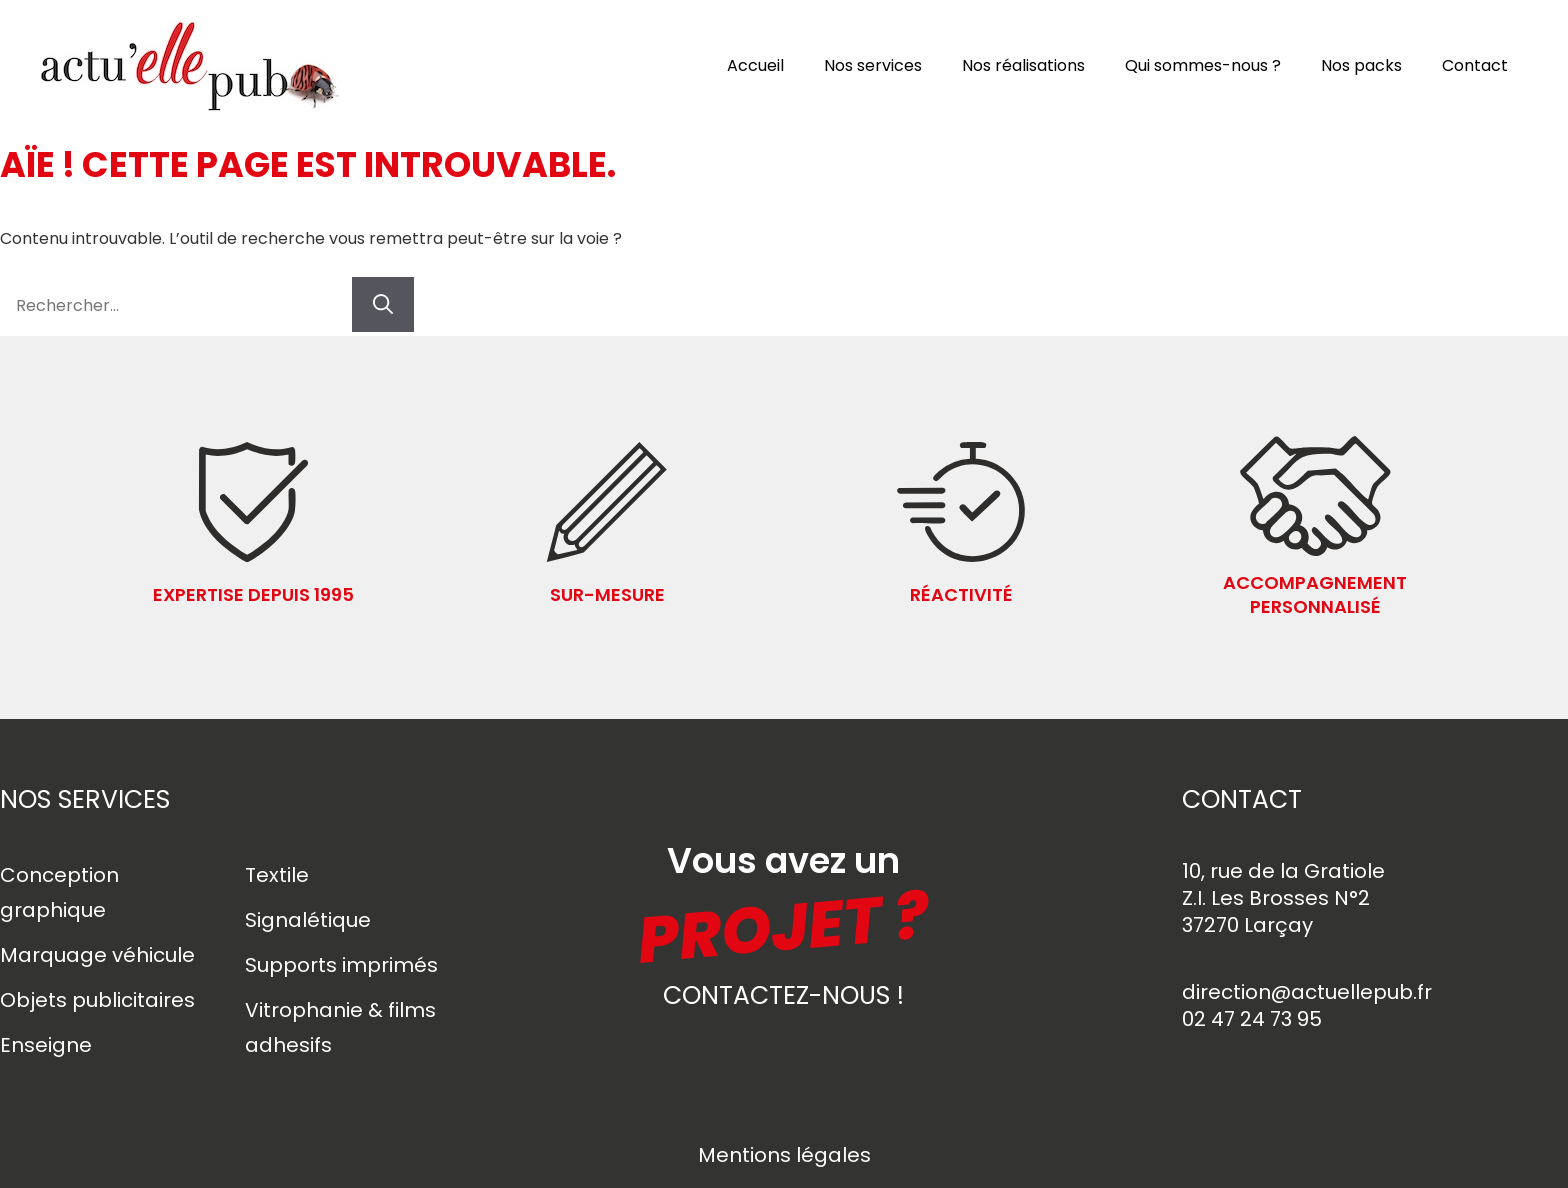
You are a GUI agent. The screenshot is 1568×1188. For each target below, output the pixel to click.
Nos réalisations (1023, 65)
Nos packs (1361, 65)
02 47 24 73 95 (1252, 1019)
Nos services (873, 65)
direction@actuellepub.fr (1307, 992)
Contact (1475, 65)
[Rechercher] (383, 304)
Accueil (755, 65)
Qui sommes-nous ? (1203, 65)
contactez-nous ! (783, 995)
